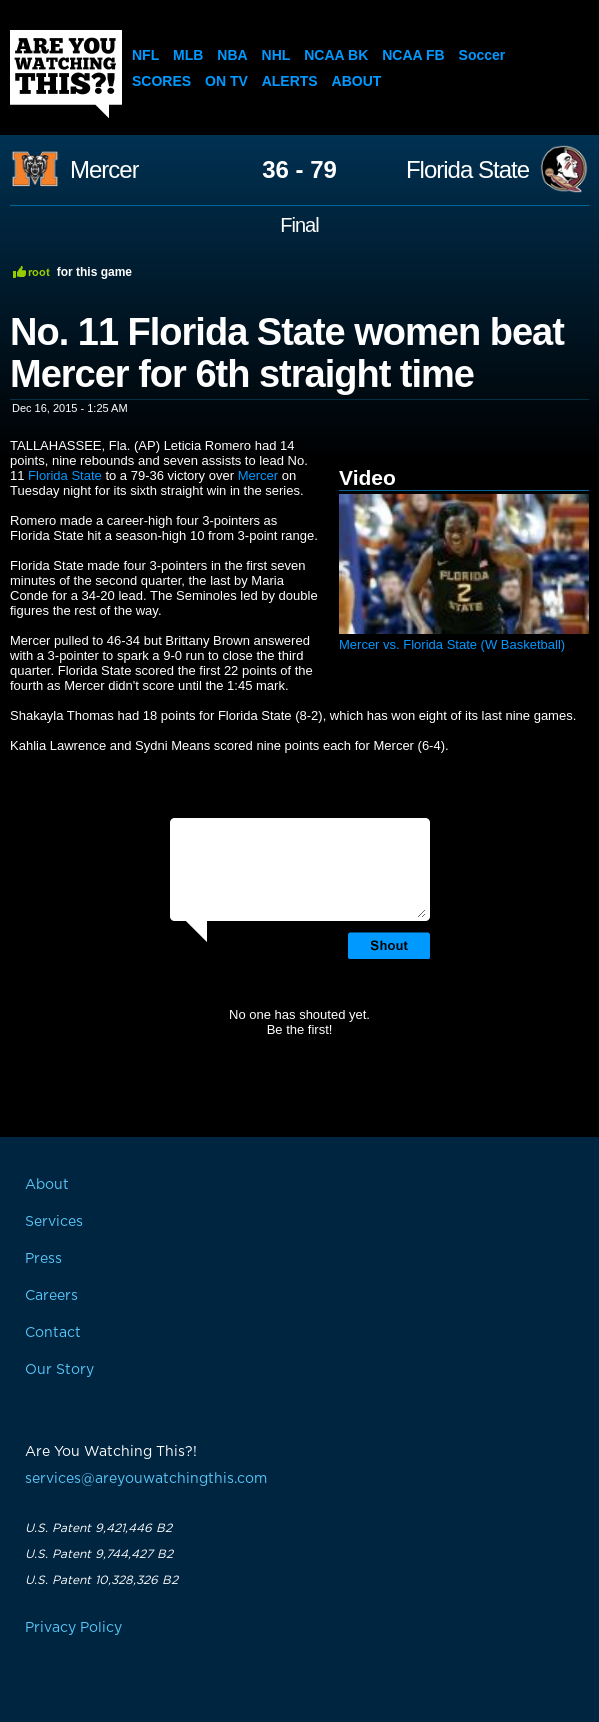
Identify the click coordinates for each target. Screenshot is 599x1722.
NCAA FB (413, 55)
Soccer (482, 55)
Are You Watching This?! (66, 74)
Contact (53, 1333)
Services (54, 1222)
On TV (226, 81)
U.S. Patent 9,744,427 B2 (99, 1554)
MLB (188, 55)
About (357, 81)
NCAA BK (336, 55)
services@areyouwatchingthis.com (146, 1479)
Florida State (467, 170)
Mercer (104, 170)
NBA (232, 55)
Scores (161, 81)
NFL (145, 55)
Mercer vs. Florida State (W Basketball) (452, 644)
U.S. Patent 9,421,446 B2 (98, 1528)
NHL (276, 55)
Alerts (290, 81)
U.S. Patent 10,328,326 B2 (101, 1580)
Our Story (59, 1370)
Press (43, 1259)
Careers (51, 1296)
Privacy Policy (73, 1628)
